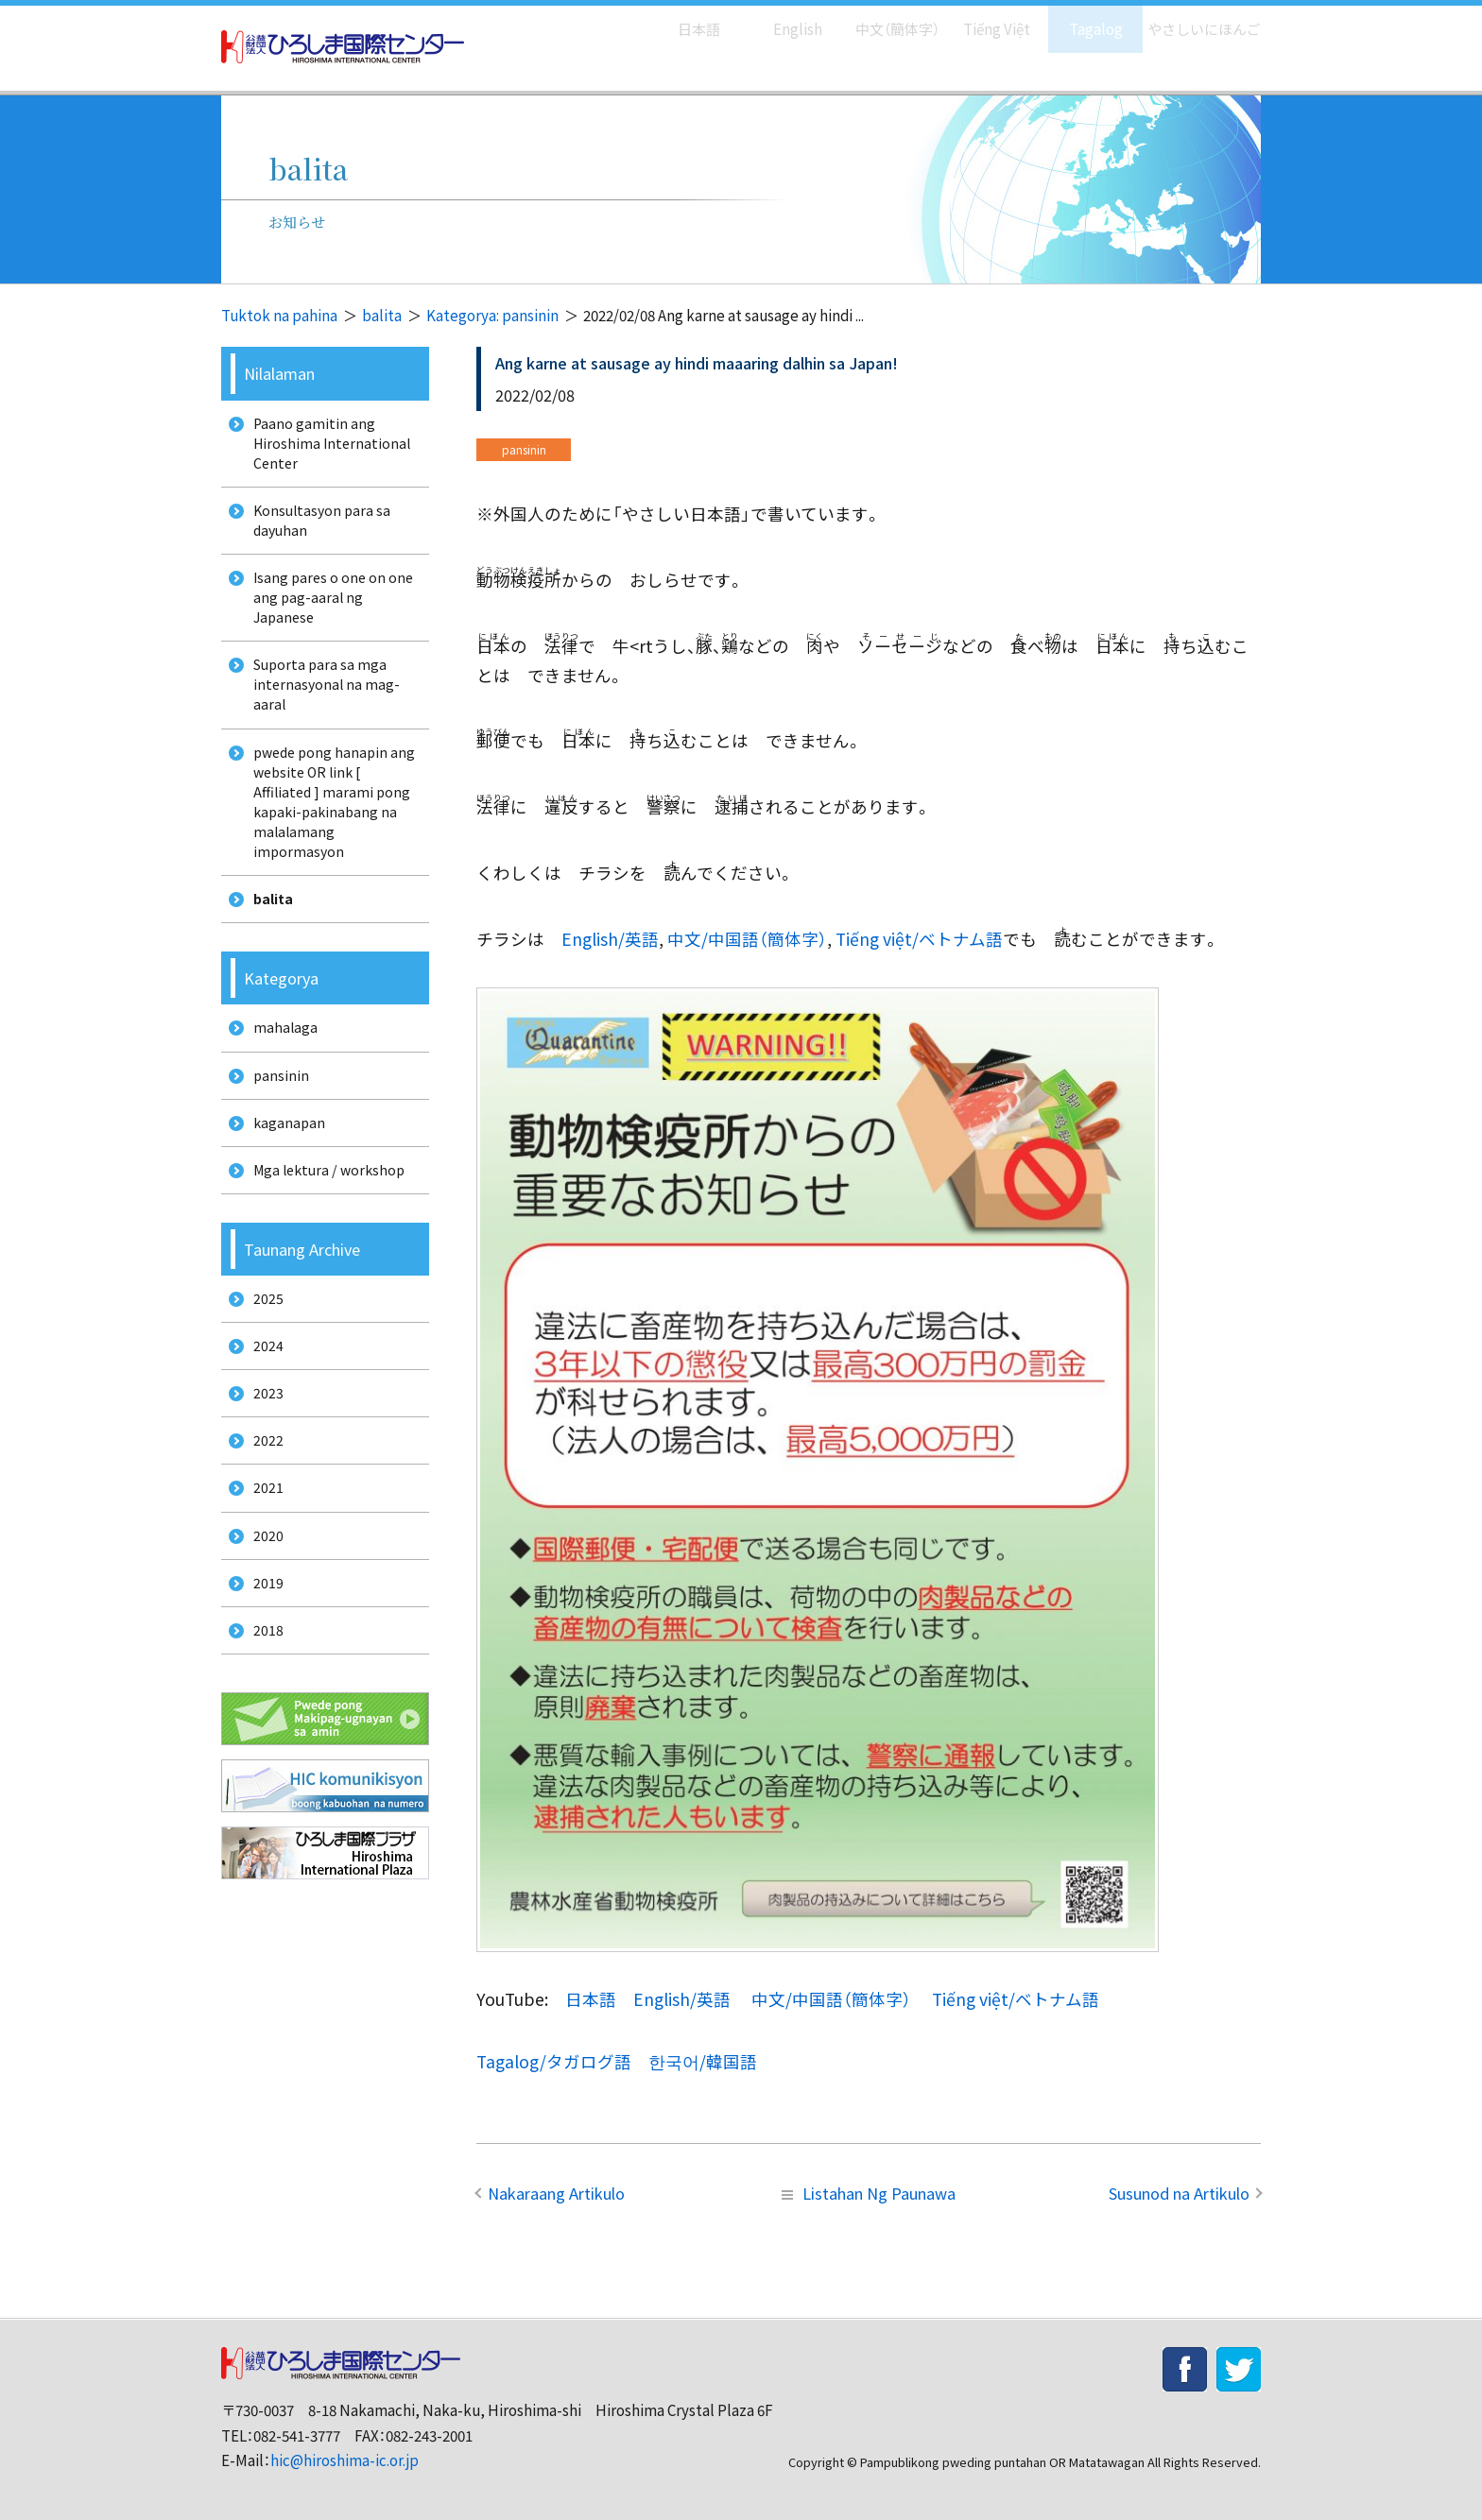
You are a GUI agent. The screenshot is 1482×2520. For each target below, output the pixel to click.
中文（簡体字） (880, 19)
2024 (262, 1423)
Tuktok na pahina (279, 315)
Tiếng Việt (983, 19)
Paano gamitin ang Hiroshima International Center (327, 447)
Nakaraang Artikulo (556, 2193)
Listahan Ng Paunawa (869, 2193)
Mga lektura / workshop (326, 1236)
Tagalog (1082, 19)
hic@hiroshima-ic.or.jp (344, 2460)
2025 (262, 1370)
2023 (262, 1475)
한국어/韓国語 (702, 2061)
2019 (262, 1686)
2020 (262, 1633)
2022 (262, 1528)
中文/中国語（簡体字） (747, 939)
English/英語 (610, 939)
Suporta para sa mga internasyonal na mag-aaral (321, 711)
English (778, 19)
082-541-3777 (296, 2435)
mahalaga (279, 1079)
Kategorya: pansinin (492, 315)
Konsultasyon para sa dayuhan (317, 532)
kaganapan (283, 1184)
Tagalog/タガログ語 (553, 2061)
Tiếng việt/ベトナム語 (919, 939)
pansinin (275, 1131)
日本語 (679, 19)
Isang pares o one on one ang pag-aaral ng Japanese (329, 616)
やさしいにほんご (1197, 19)
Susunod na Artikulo (1179, 2193)
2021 (262, 1581)
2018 (262, 1739)
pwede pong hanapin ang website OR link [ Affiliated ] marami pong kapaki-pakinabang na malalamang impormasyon (327, 839)
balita (382, 315)
